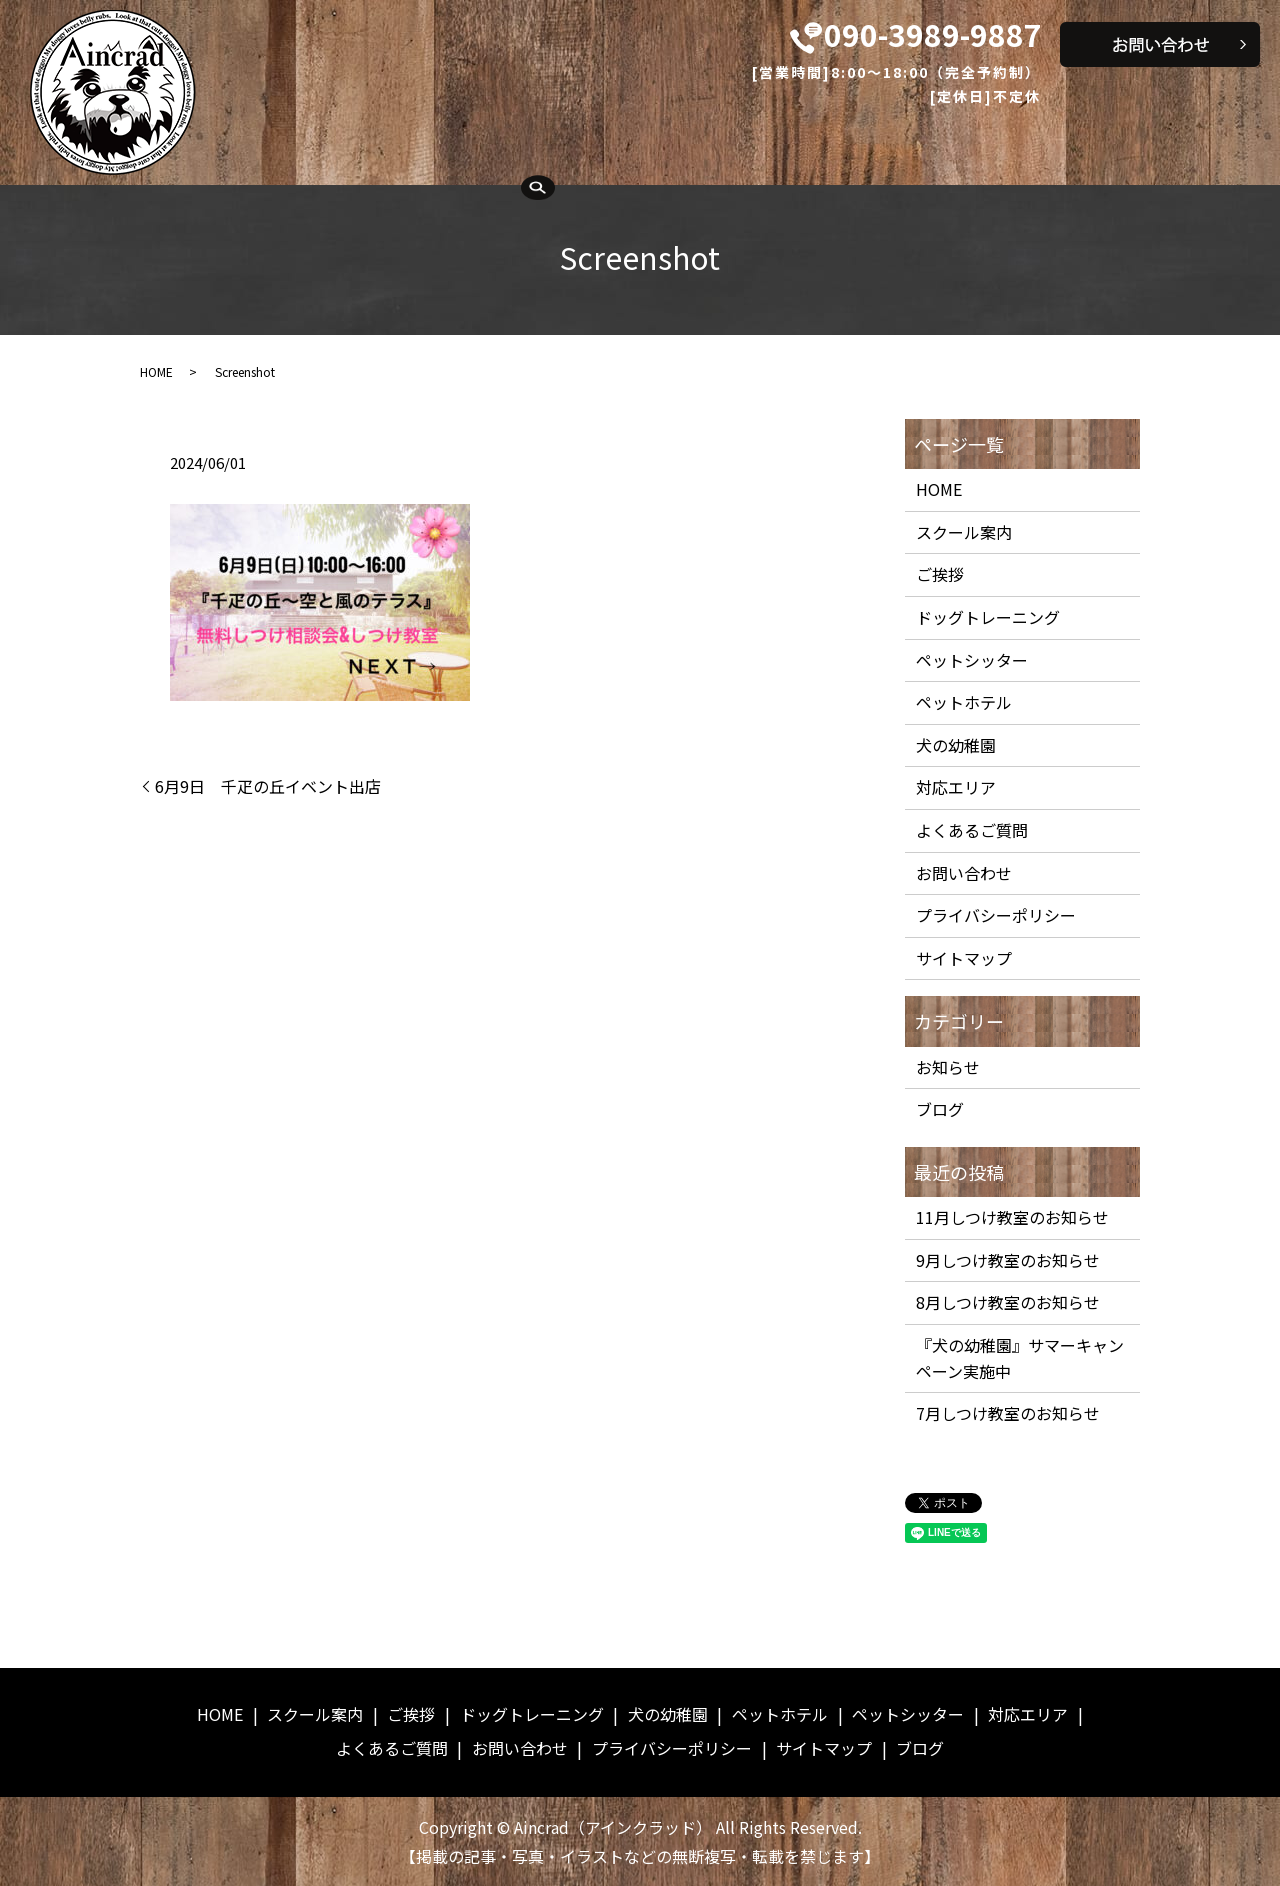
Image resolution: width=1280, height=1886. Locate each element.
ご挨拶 (431, 143)
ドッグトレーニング (553, 143)
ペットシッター (933, 143)
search (231, 179)
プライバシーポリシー (996, 915)
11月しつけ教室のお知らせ (1012, 1217)
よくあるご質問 (1177, 143)
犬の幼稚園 (690, 143)
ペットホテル (804, 143)
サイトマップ (964, 958)
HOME (236, 143)
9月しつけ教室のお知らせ (1008, 1260)
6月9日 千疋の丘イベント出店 (268, 786)
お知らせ (948, 1067)
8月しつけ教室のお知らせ (1008, 1302)
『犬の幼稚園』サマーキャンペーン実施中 (1020, 1358)
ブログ (940, 1109)
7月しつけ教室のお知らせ (1008, 1413)
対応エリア (1055, 143)
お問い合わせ (964, 873)
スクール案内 (333, 143)
